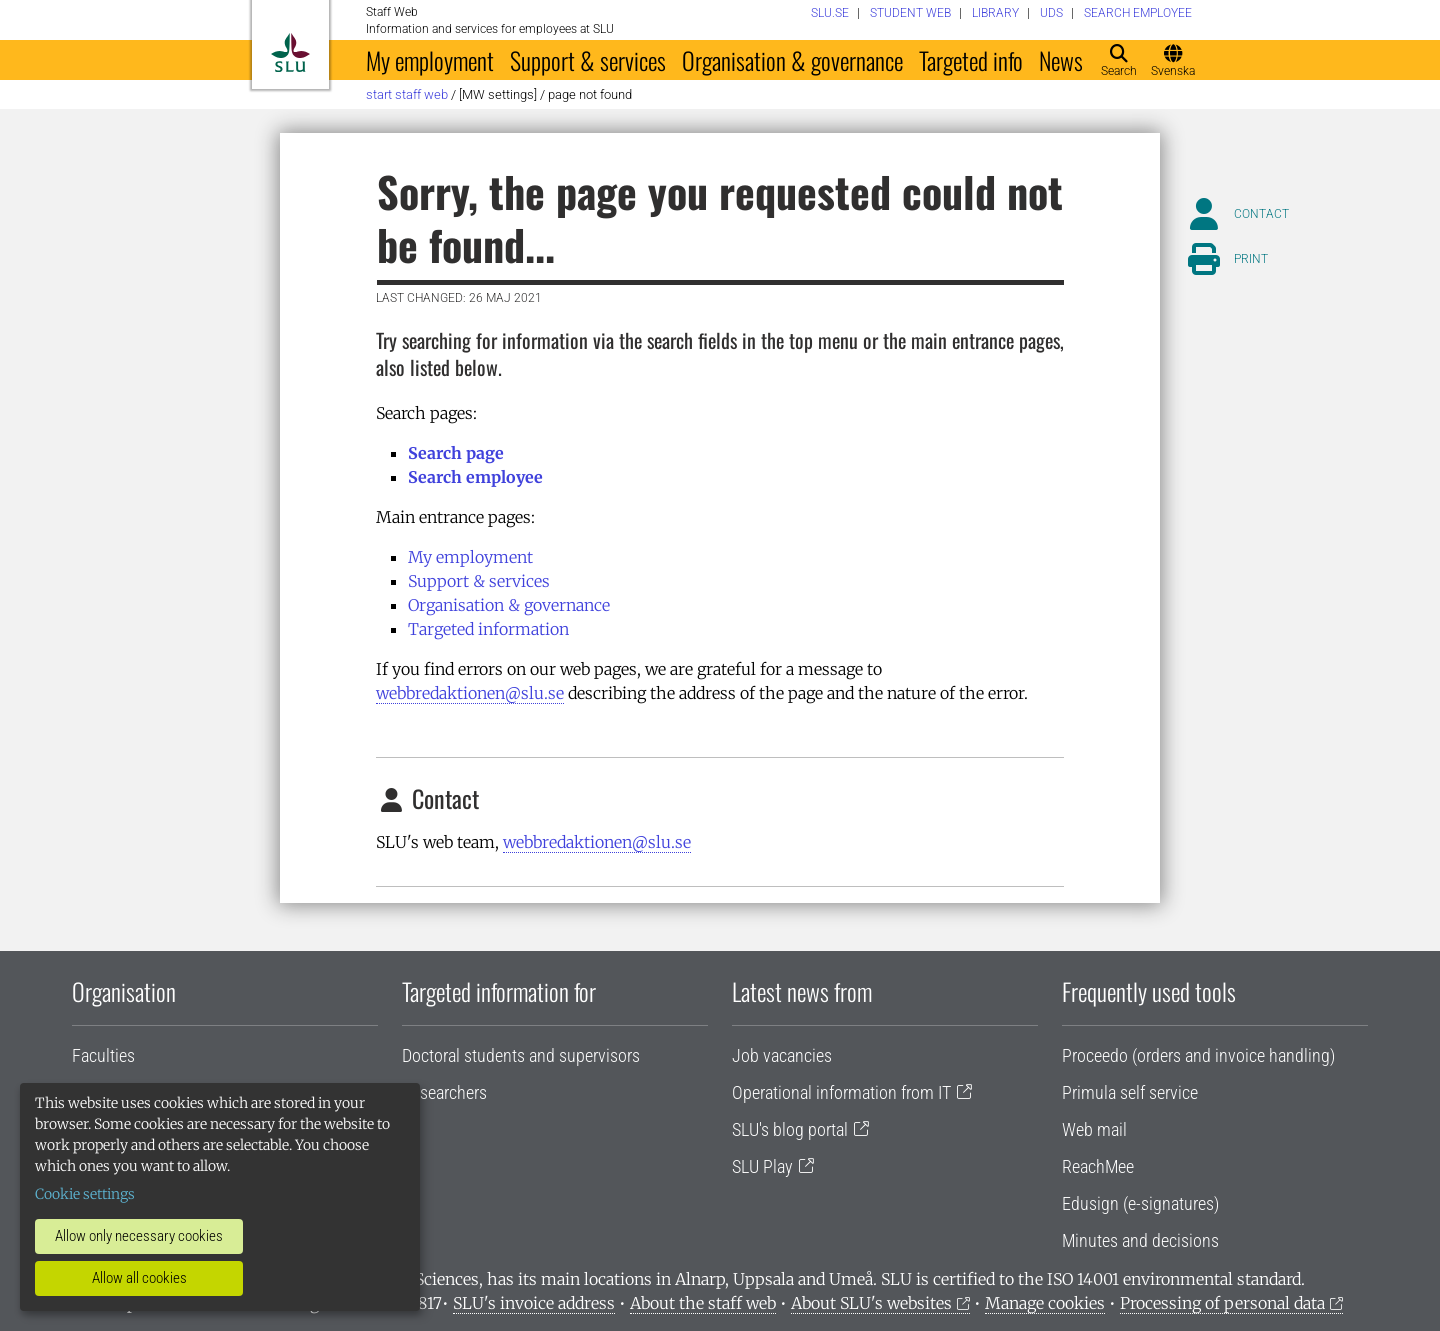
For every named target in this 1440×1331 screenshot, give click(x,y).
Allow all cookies (139, 1278)
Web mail (1094, 1129)
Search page (456, 453)
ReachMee (1098, 1166)
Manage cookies (1045, 1303)
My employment (430, 60)
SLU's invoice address (534, 1303)
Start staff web (407, 94)
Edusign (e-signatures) (1140, 1203)
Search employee (475, 477)
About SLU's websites (871, 1303)
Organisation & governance (792, 60)
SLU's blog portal (790, 1129)
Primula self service (1130, 1092)
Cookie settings (85, 1194)
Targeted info (971, 60)
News (1061, 60)
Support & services (588, 60)
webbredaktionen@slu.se (470, 693)
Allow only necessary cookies (139, 1236)
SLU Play (762, 1166)
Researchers (444, 1092)
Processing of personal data (1222, 1303)
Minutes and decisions (1140, 1240)
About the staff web (703, 1303)
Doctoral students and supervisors (521, 1055)
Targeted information (488, 629)
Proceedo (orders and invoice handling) (1198, 1055)
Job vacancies (782, 1055)
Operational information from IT (841, 1092)
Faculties (103, 1055)
